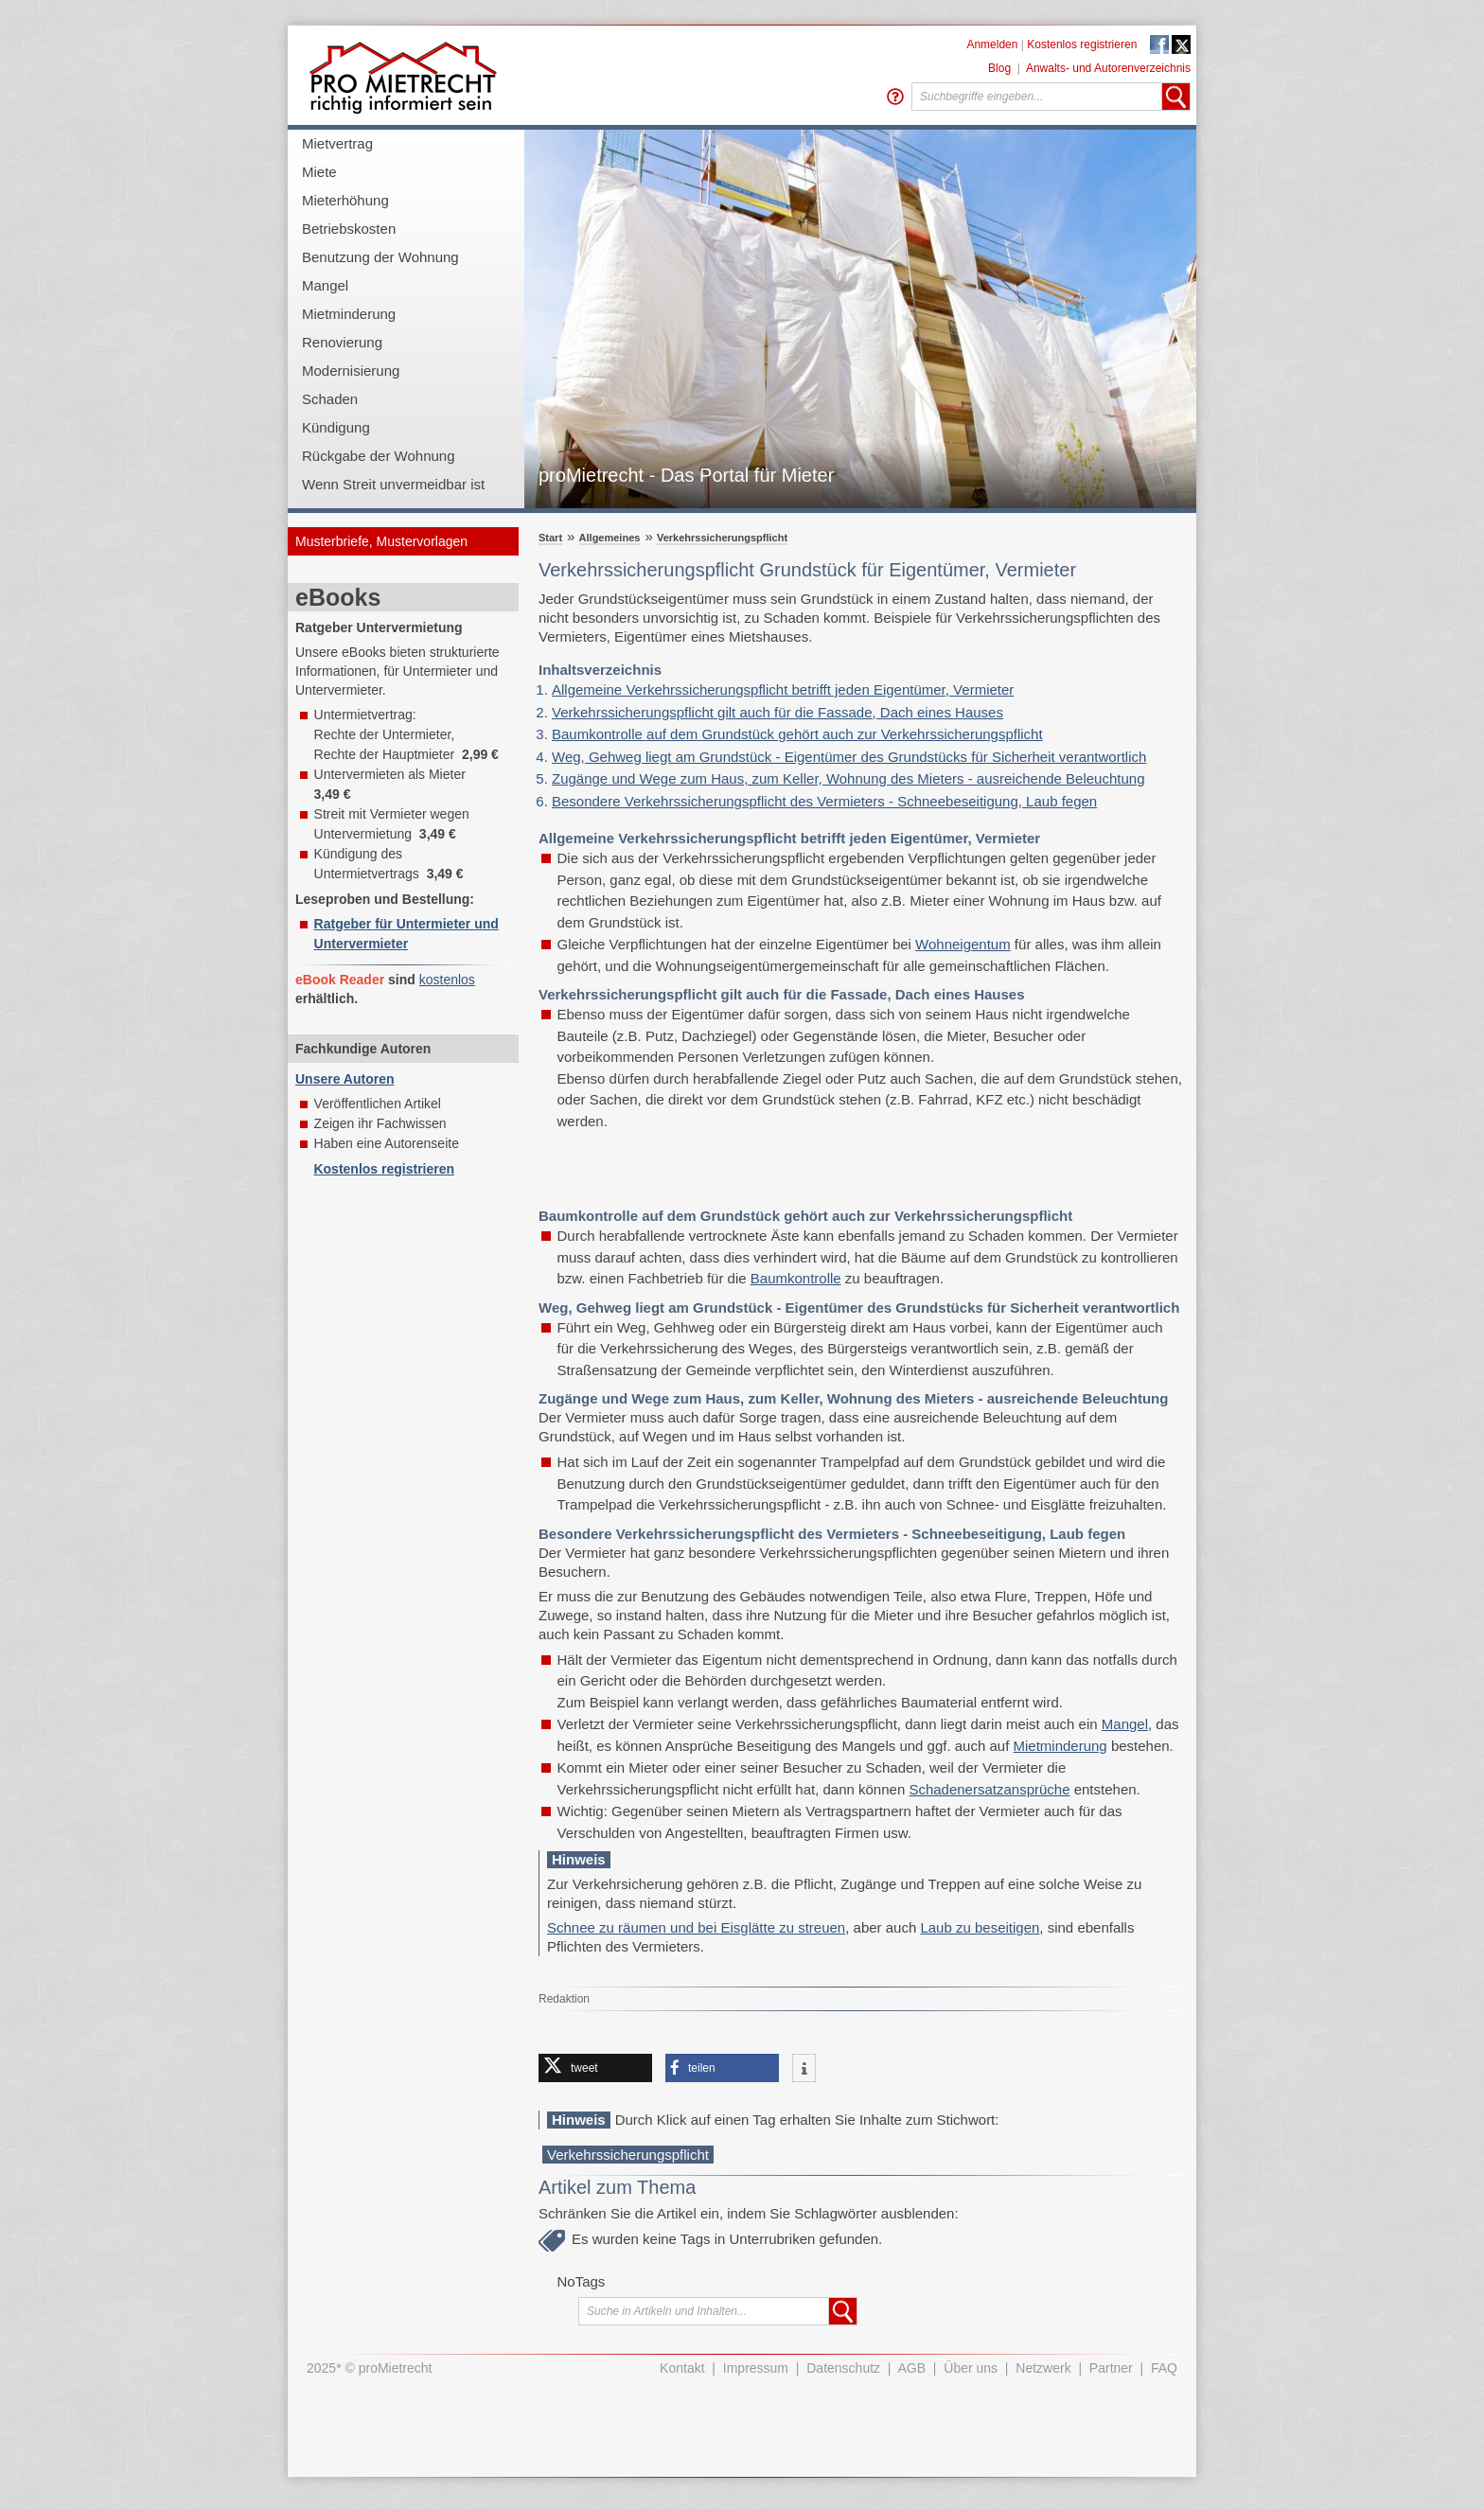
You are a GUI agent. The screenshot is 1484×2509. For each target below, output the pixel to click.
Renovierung (342, 342)
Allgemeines (610, 537)
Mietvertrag (337, 143)
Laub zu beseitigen (979, 1927)
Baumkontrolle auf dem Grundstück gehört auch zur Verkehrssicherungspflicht (797, 734)
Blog (999, 68)
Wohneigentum (963, 944)
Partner (1111, 2368)
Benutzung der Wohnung (380, 257)
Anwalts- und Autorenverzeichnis (1108, 68)
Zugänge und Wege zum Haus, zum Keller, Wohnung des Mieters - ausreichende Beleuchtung (848, 778)
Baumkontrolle (796, 1278)
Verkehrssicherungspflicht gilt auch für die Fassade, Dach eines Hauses (777, 712)
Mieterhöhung (345, 200)
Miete (319, 172)
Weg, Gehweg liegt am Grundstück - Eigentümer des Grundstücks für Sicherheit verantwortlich (849, 757)
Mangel (325, 285)
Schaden (330, 399)
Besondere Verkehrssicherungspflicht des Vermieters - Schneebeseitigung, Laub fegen (824, 801)
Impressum (755, 2368)
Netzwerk (1043, 2368)
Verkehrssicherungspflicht (722, 537)
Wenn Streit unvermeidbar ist (393, 484)
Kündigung (336, 427)
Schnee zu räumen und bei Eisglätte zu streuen (696, 1927)
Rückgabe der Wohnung (378, 456)
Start (550, 537)
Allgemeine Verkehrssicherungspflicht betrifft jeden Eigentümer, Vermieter (783, 689)
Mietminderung (349, 314)
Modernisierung (350, 370)
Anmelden (991, 44)
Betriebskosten (349, 229)
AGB (912, 2368)
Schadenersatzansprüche (989, 1789)
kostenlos (447, 979)
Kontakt (682, 2368)
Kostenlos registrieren (1082, 44)
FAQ (1164, 2368)
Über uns (971, 2368)
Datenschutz (843, 2368)
